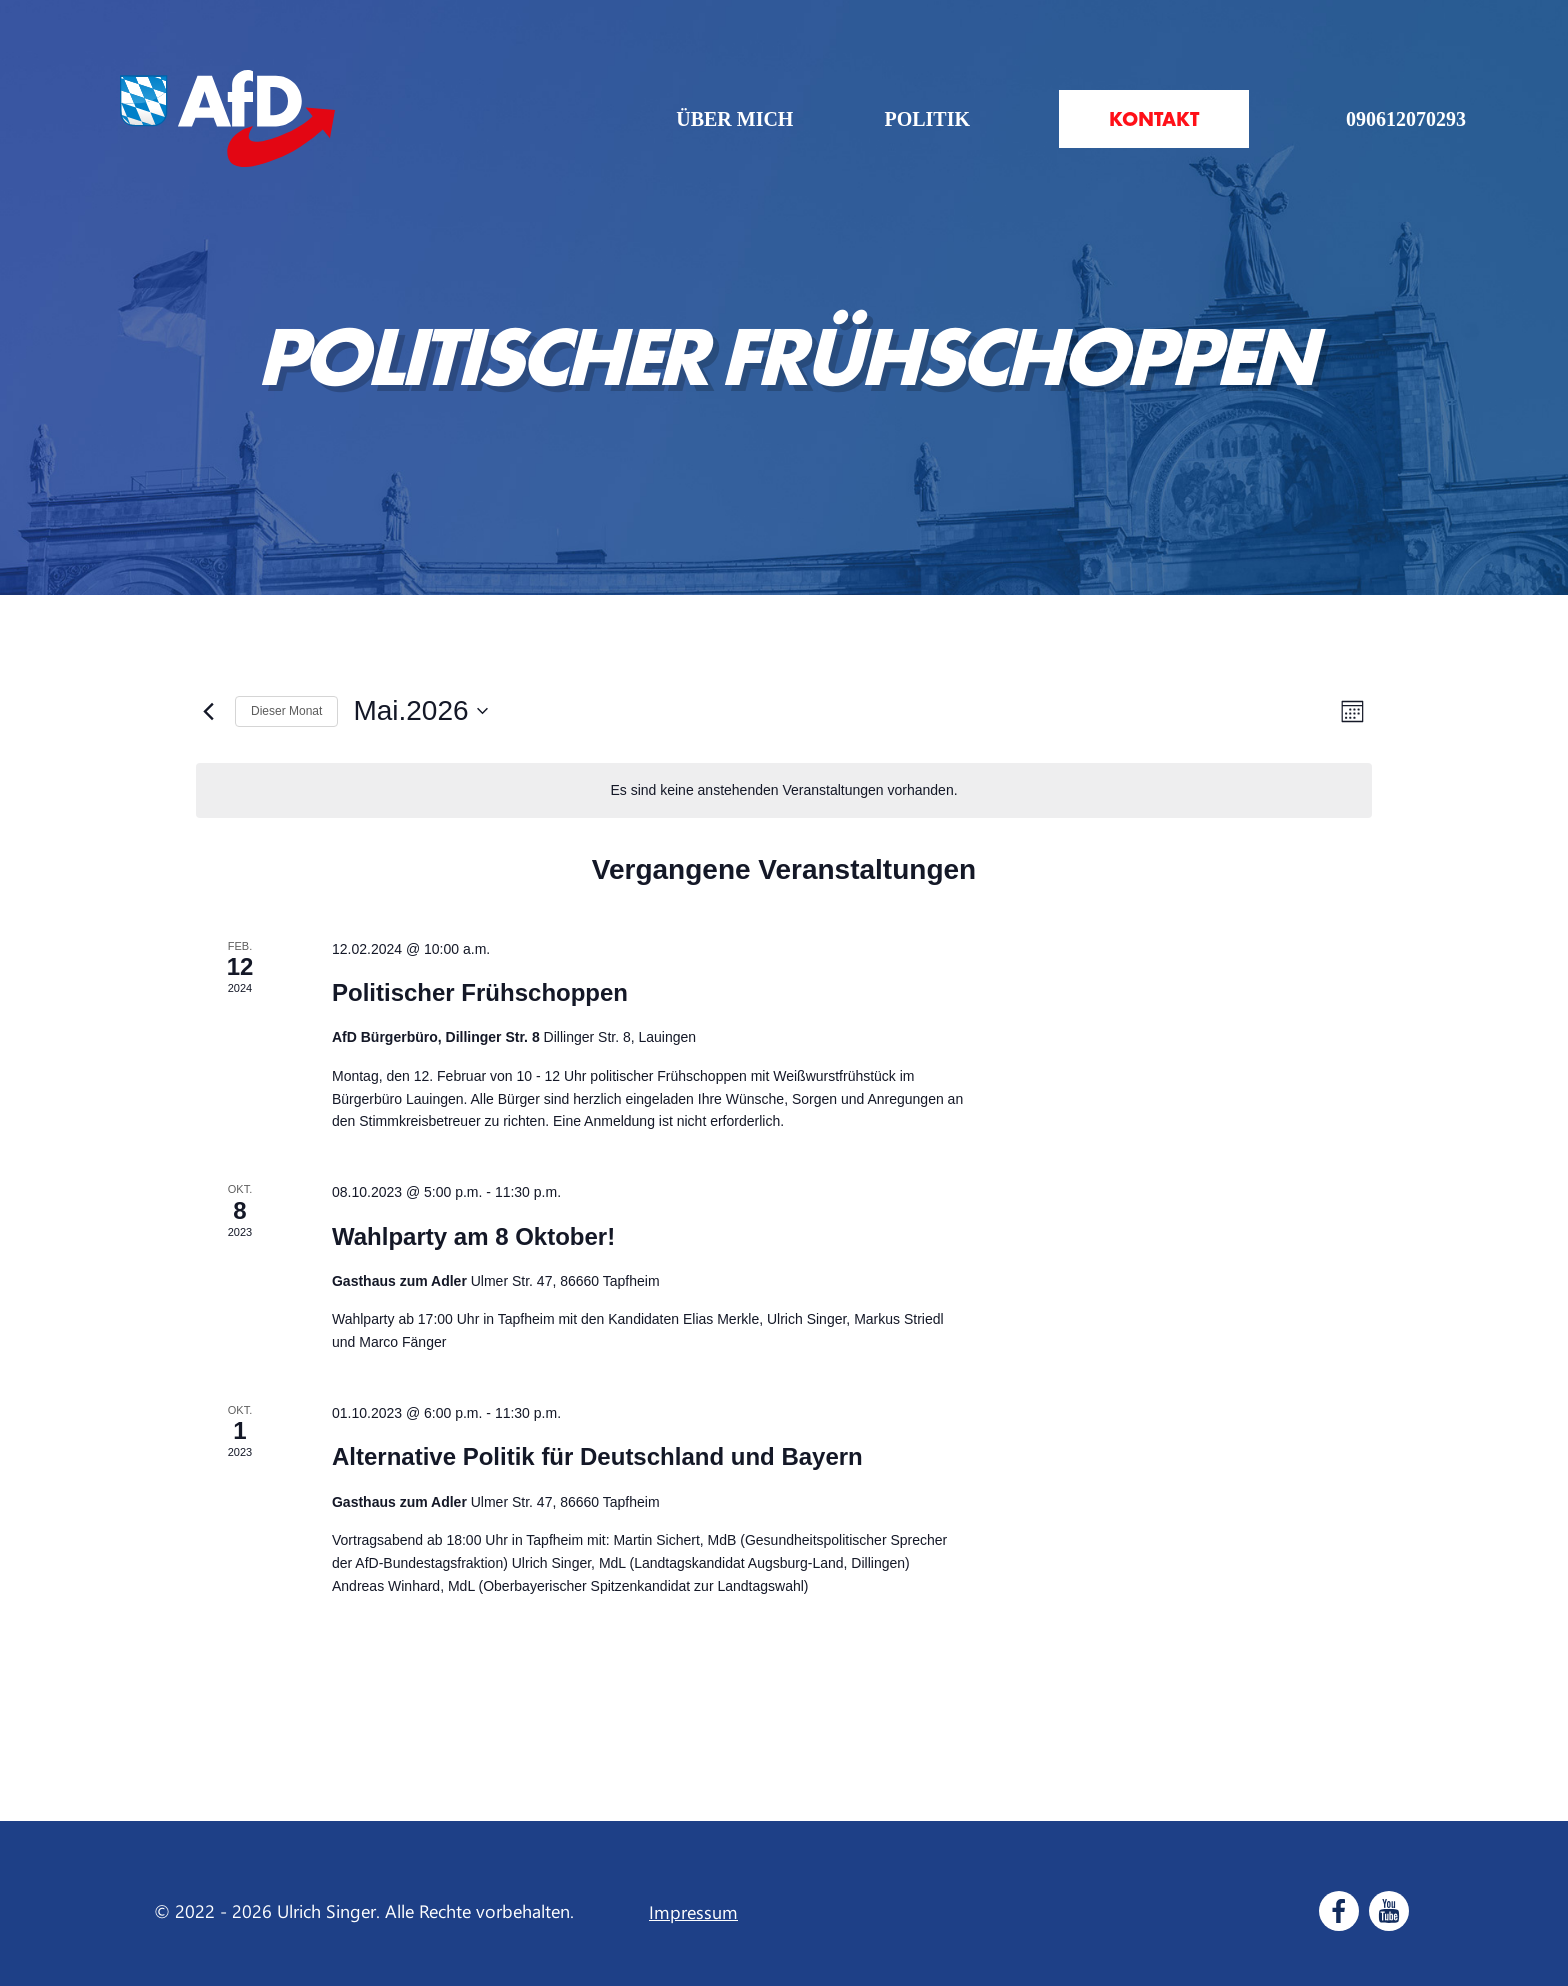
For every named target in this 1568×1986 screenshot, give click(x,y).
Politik (927, 119)
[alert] (784, 790)
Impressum (693, 1912)
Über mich (734, 119)
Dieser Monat (286, 711)
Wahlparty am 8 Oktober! (473, 1236)
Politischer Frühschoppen (480, 992)
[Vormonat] (208, 711)
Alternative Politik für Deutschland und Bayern (597, 1456)
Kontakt (1154, 119)
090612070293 (1406, 119)
